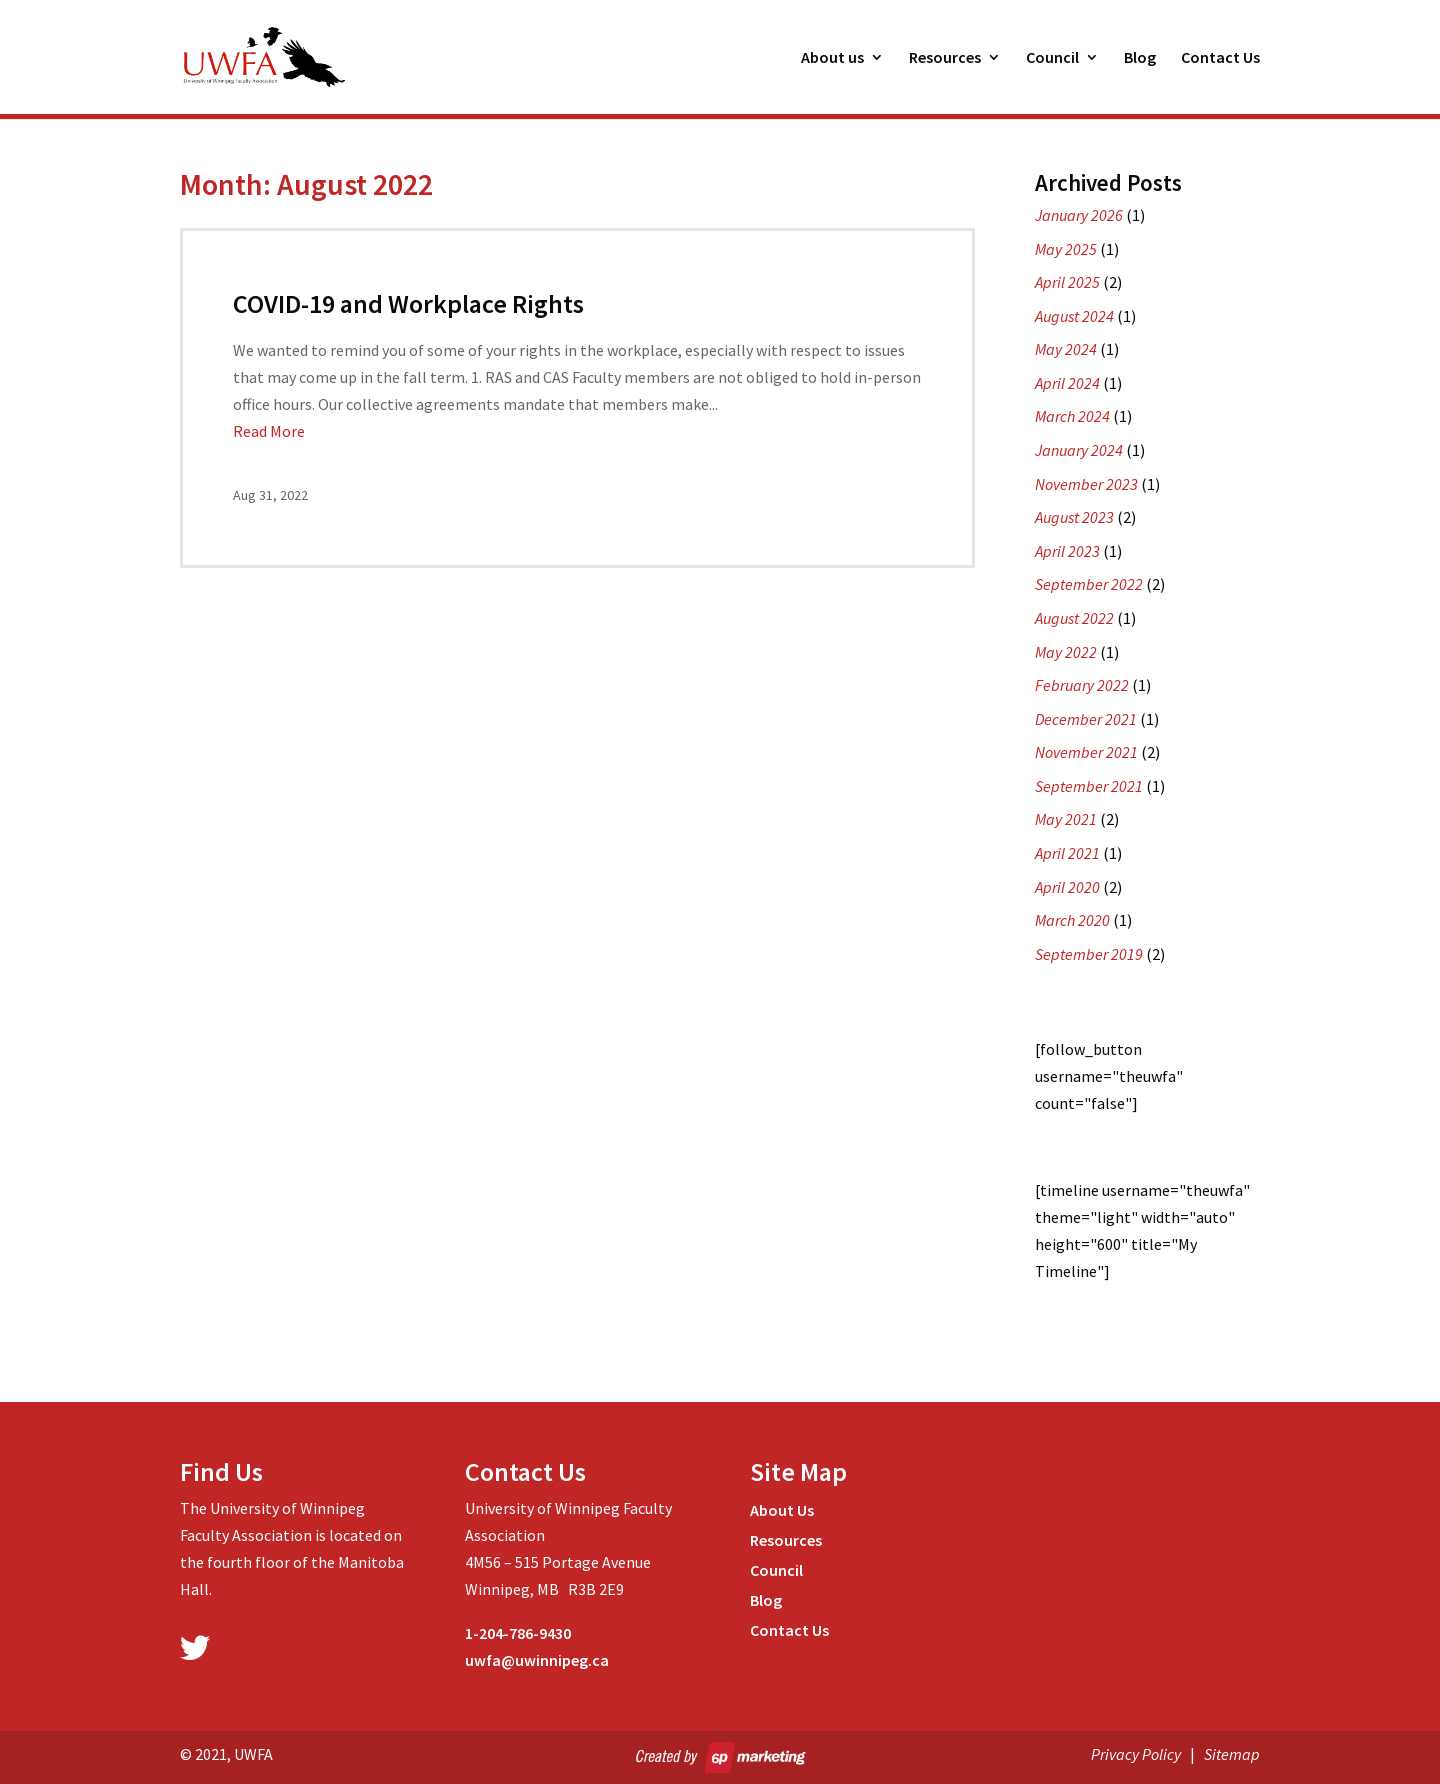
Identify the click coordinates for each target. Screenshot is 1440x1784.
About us (832, 58)
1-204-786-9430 (518, 1633)
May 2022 (1066, 652)
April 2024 (1067, 383)
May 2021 (1066, 819)
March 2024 (1072, 416)
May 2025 (1066, 249)
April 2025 (1067, 282)
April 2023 (1067, 551)
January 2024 (1079, 450)
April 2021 (1067, 853)
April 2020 (1067, 887)
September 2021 (1089, 786)
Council (1052, 58)
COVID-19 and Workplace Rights (408, 303)
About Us (782, 1511)
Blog (1140, 58)
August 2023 (1074, 517)
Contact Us (1220, 58)
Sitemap (1232, 1754)
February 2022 (1082, 685)
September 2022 (1089, 584)
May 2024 (1066, 349)
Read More (269, 431)
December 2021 (1086, 719)
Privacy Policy (1136, 1754)
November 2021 (1086, 752)
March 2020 (1072, 920)
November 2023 (1086, 484)
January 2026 (1079, 215)
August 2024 (1074, 316)
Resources (945, 58)
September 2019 (1089, 954)
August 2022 (1074, 618)
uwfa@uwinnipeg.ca (537, 1660)
